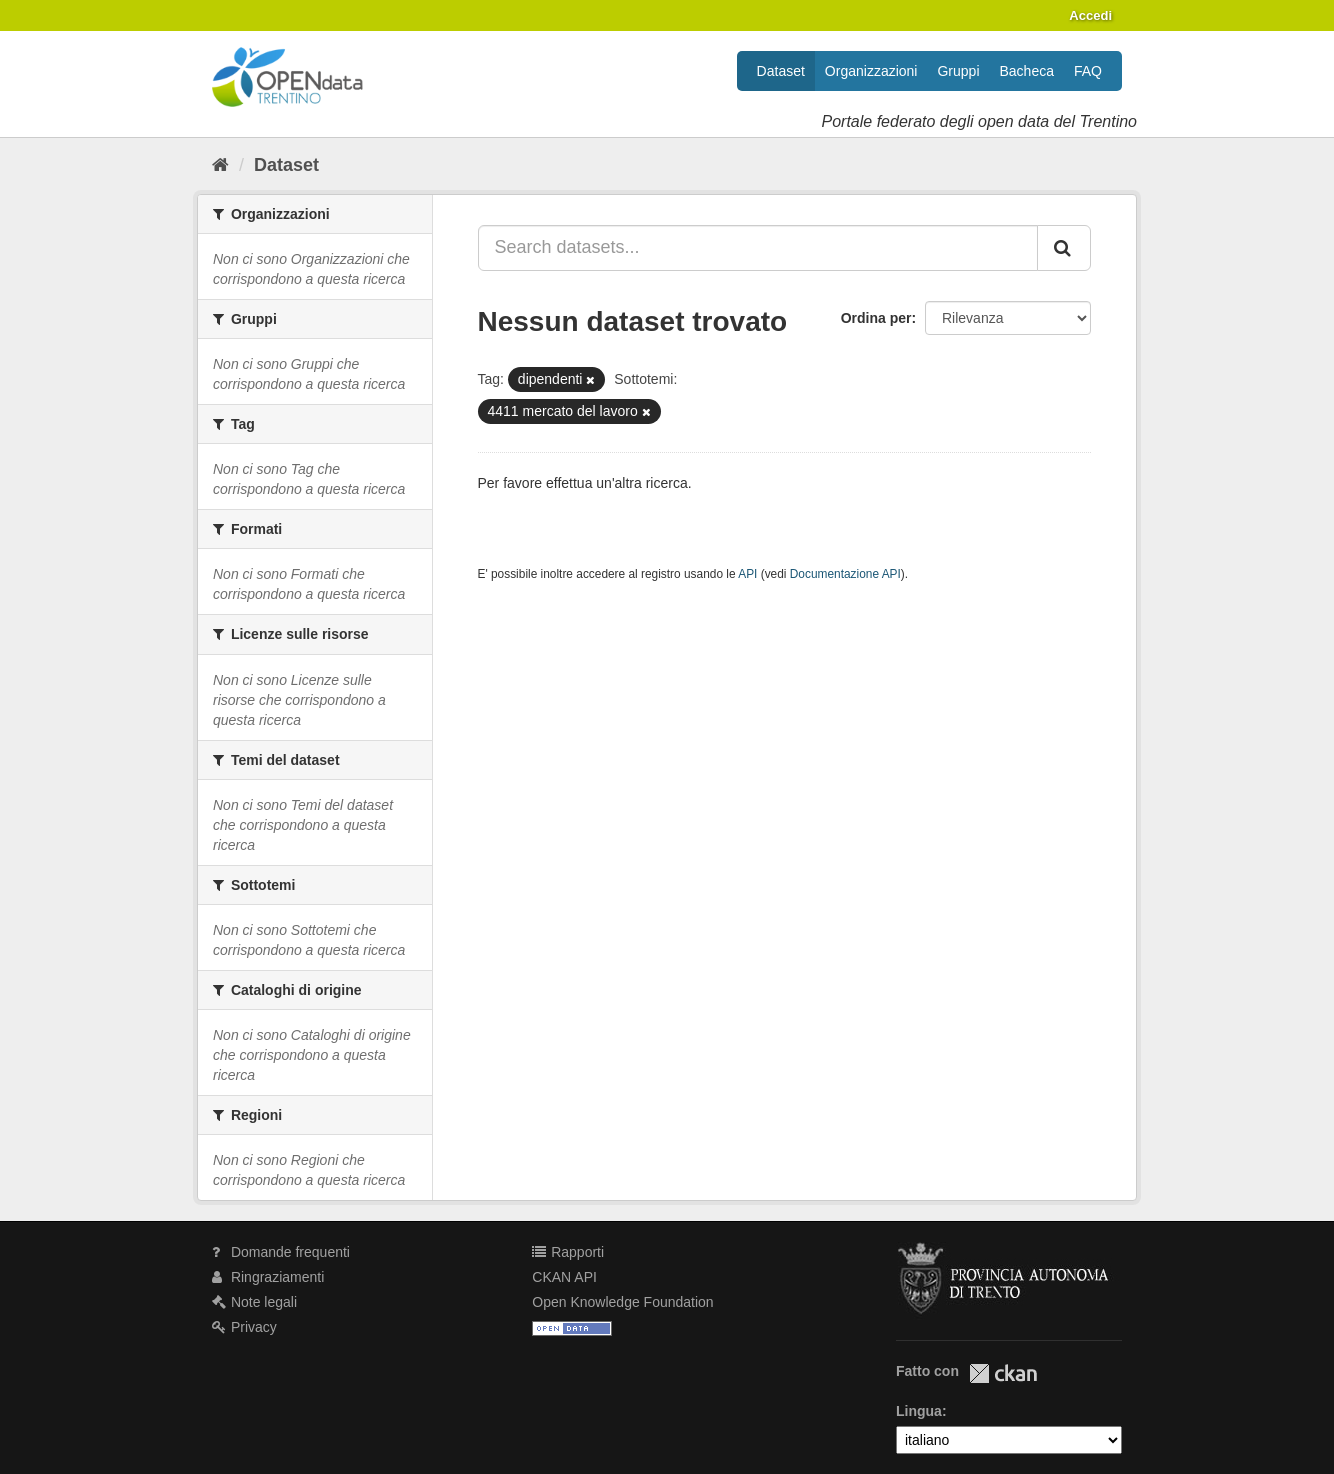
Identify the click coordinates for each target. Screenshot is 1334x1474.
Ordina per (876, 318)
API (747, 574)
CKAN (1003, 1373)
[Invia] (1064, 248)
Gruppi (958, 71)
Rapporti (568, 1252)
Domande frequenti (281, 1252)
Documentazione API (845, 574)
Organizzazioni (871, 71)
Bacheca (1027, 71)
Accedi (1090, 15)
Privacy (244, 1327)
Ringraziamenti (268, 1277)
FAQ (1088, 71)
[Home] (220, 165)
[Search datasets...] (758, 248)
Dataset (781, 71)
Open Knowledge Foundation (622, 1302)
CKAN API (564, 1277)
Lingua (919, 1411)
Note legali (254, 1302)
